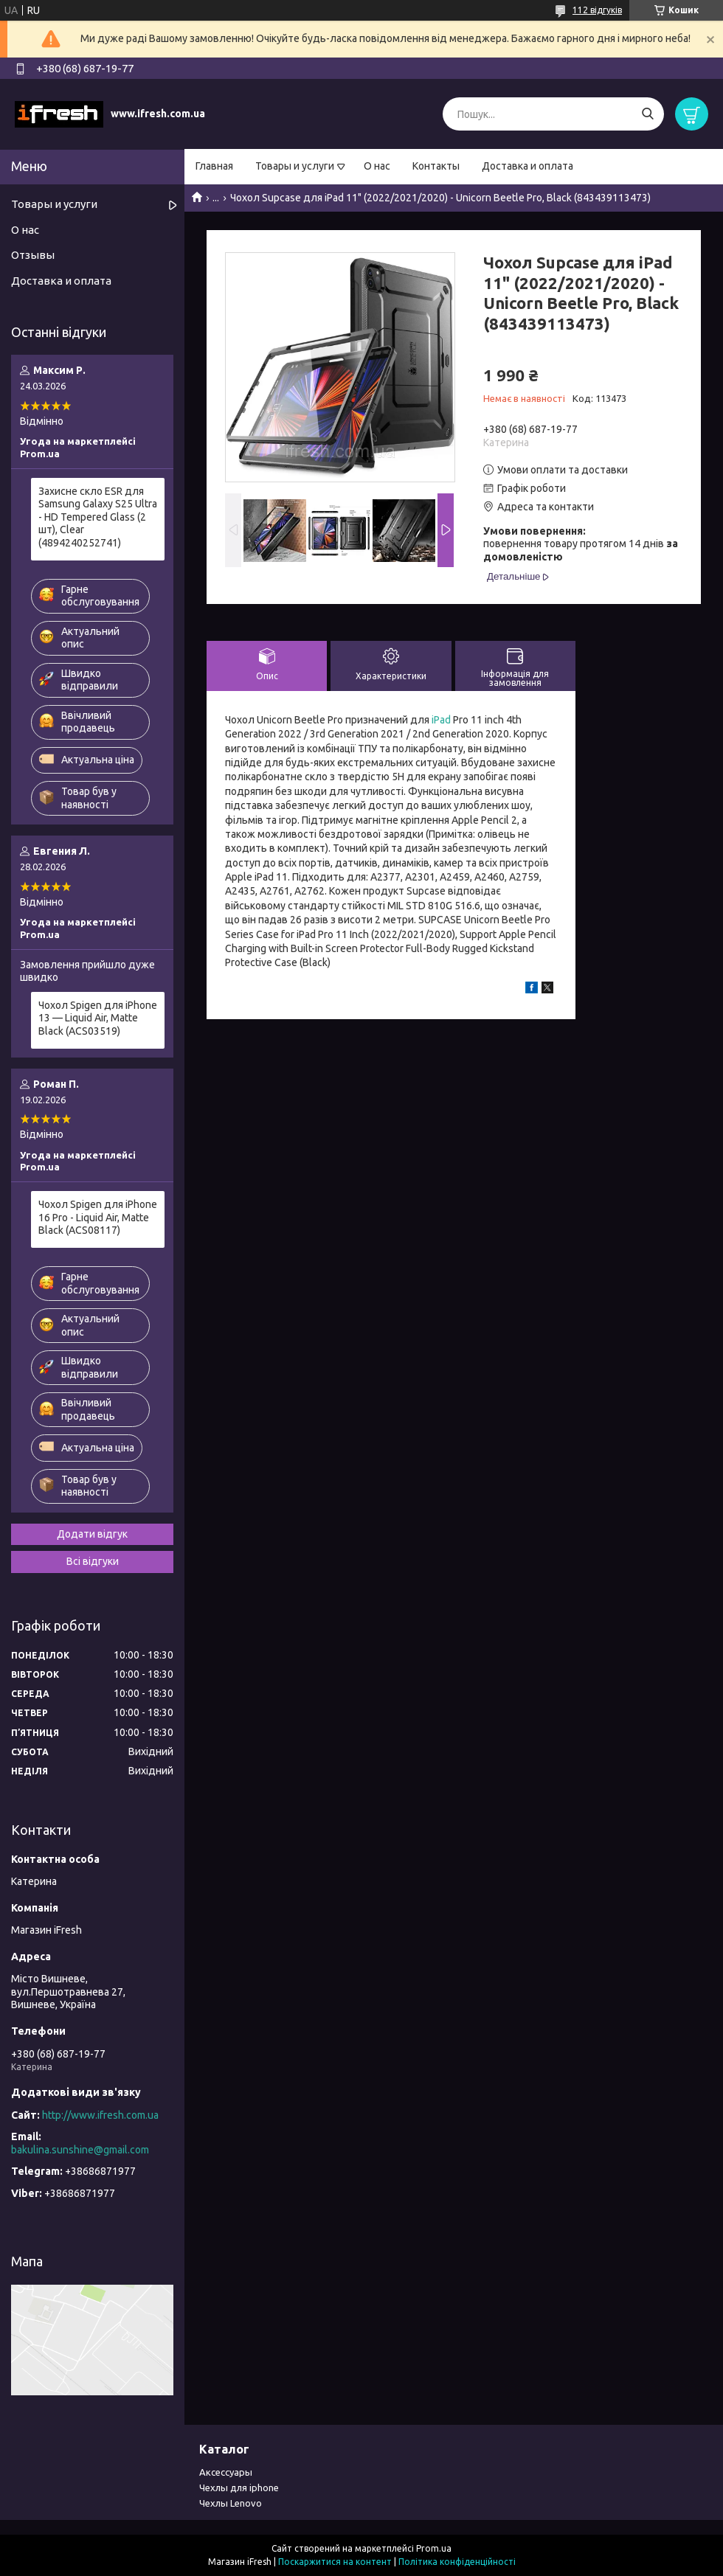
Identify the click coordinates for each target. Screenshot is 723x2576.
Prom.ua (434, 2548)
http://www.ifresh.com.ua (100, 2115)
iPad (441, 720)
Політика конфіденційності (457, 2561)
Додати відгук (92, 1534)
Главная (214, 166)
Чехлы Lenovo (230, 2503)
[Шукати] (647, 114)
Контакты (436, 166)
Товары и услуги (294, 166)
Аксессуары (225, 2472)
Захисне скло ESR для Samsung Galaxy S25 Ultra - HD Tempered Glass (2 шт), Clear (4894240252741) (97, 517)
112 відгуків (597, 10)
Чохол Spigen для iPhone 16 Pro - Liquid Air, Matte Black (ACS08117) (97, 1217)
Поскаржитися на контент (335, 2561)
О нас (377, 166)
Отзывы (33, 255)
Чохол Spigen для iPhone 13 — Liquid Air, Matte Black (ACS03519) (97, 1018)
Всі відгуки (92, 1561)
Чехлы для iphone (239, 2487)
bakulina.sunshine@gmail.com (80, 2150)
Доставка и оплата (527, 166)
